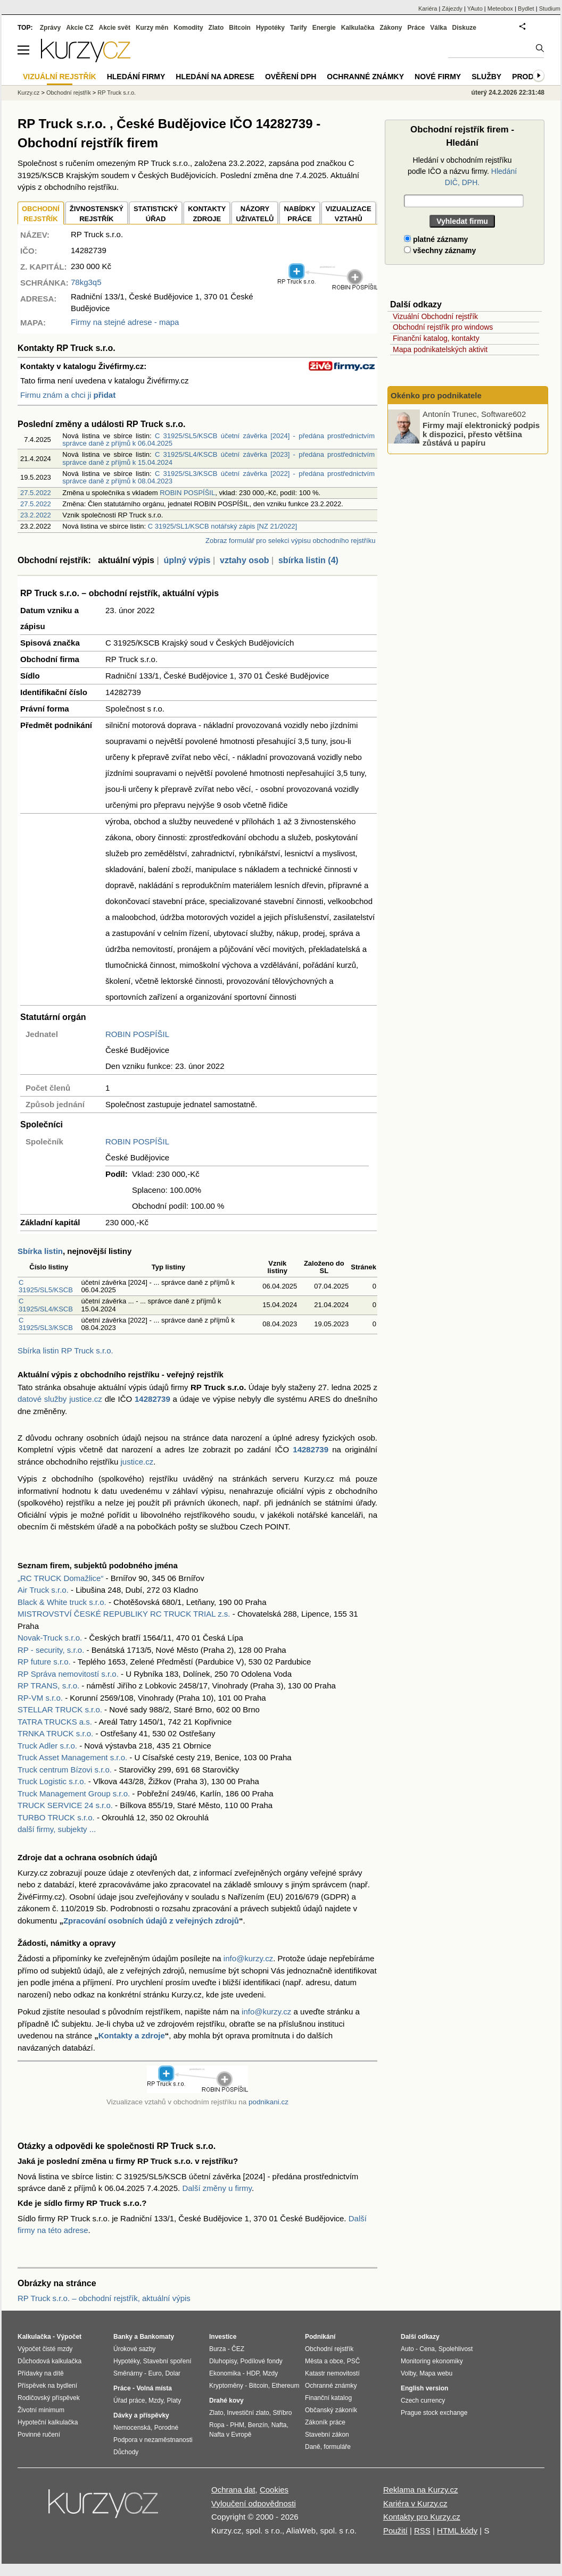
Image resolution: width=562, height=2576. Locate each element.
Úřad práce (129, 2400)
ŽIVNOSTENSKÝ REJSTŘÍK (96, 214)
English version (424, 2388)
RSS (422, 2530)
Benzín (258, 2425)
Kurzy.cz (28, 92)
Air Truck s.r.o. (43, 1589)
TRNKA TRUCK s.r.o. (55, 1733)
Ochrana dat (233, 2489)
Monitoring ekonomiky (432, 2361)
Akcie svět (114, 27)
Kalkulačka (358, 27)
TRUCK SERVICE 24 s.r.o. (65, 1805)
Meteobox (500, 8)
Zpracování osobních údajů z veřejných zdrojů (151, 1920)
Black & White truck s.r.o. (62, 1602)
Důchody (125, 2452)
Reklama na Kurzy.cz (420, 2489)
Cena (427, 2349)
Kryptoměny (226, 2385)
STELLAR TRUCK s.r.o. (60, 1709)
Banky (123, 2336)
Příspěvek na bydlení (47, 2385)
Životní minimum (41, 2410)
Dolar (172, 2373)
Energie (324, 27)
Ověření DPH (290, 76)
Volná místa (153, 2388)
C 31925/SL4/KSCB (46, 1304)
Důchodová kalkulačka (49, 2361)
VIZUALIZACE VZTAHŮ (348, 214)
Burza (217, 2349)
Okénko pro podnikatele (436, 395)
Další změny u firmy (217, 2188)
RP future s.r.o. (44, 1661)
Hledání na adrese (215, 76)
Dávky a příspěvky (141, 2415)
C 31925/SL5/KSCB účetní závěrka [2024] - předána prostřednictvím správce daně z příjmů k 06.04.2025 (218, 439)
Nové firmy (438, 76)
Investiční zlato (248, 2412)
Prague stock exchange (434, 2412)
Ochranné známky (365, 76)
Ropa (217, 2425)
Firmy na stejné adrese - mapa (125, 322)
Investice (222, 2336)
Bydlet (526, 8)
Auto (407, 2349)
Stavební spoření (167, 2361)
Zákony (390, 27)
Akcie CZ (79, 27)
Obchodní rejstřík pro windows (443, 327)
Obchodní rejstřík (68, 92)
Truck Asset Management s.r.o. (72, 1757)
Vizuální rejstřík (59, 76)
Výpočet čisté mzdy (45, 2349)
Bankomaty (156, 2336)
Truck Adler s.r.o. (47, 1745)
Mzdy (155, 2400)
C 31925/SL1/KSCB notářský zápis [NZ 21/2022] (222, 526)
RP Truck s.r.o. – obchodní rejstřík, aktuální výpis (104, 2298)
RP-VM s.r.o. (40, 1697)
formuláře (337, 2446)
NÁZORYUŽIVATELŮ (255, 214)
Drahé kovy (226, 2400)
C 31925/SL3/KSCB (46, 1324)
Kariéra (427, 8)
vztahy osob (244, 560)
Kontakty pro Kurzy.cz (421, 2516)
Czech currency (423, 2400)
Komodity (188, 27)
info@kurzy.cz (248, 1958)
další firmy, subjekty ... (57, 1829)
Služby (486, 76)
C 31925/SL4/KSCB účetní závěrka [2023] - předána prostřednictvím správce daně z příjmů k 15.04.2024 (218, 458)
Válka (438, 27)
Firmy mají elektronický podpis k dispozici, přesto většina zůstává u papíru (481, 434)
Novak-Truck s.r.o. (50, 1637)
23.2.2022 (35, 515)
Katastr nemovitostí (332, 2373)
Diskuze (464, 27)
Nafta (279, 2425)
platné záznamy (436, 239)
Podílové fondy (261, 2361)
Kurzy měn (152, 27)
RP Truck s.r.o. (116, 92)
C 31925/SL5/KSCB (46, 1286)
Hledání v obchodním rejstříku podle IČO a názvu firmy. (462, 171)
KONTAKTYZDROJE (207, 214)
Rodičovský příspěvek (49, 2398)
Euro (154, 2373)
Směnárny (128, 2373)
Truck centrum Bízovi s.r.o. (65, 1769)
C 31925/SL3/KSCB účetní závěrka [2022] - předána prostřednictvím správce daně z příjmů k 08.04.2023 (218, 477)
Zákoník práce (325, 2422)
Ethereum (285, 2385)
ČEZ (238, 2349)
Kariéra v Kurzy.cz (415, 2503)
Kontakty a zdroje (131, 2035)
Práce (416, 27)
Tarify (298, 27)
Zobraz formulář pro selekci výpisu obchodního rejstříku (290, 541)
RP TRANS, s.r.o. (48, 1685)
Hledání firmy (136, 76)
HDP (252, 2373)
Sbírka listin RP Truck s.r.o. (65, 1350)
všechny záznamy (440, 250)
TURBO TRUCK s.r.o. (56, 1817)
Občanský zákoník (331, 2410)
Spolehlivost (456, 2349)
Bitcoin (240, 27)
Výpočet (68, 2336)
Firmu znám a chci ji (67, 394)
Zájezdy (452, 8)
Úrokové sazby (134, 2349)
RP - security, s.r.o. (51, 1649)
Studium (549, 8)
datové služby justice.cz (60, 1398)
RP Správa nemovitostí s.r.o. (68, 1673)
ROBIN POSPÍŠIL (187, 493)
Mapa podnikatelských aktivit (440, 349)
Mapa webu (435, 2373)
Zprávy (50, 27)
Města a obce (324, 2361)
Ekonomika (225, 2373)
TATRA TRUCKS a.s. (55, 1721)
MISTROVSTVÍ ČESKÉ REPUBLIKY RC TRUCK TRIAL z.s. (124, 1613)
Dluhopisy (223, 2361)
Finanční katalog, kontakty (436, 338)
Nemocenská (132, 2427)
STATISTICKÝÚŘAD (156, 214)
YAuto (475, 8)
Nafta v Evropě (230, 2434)
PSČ (353, 2361)
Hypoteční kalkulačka (48, 2422)
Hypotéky (270, 27)
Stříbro (282, 2412)
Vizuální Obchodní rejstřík (435, 316)
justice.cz (136, 1461)
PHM (237, 2425)
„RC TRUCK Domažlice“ (60, 1578)
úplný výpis (186, 560)
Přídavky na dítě (41, 2373)
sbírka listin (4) (308, 560)
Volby (408, 2373)
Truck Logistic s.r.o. (52, 1781)
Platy (174, 2400)
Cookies (274, 2489)
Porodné (166, 2427)
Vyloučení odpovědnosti (253, 2503)
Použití (395, 2530)
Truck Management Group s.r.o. (74, 1793)
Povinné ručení (39, 2434)
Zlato (216, 27)
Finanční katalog (328, 2398)
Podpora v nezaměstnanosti (153, 2440)
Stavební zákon (327, 2434)
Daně (312, 2446)
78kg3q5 (86, 282)
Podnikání (320, 2336)
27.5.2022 (35, 493)
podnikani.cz (268, 2102)
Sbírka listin (40, 1251)
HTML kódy (457, 2530)
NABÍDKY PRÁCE (299, 214)
